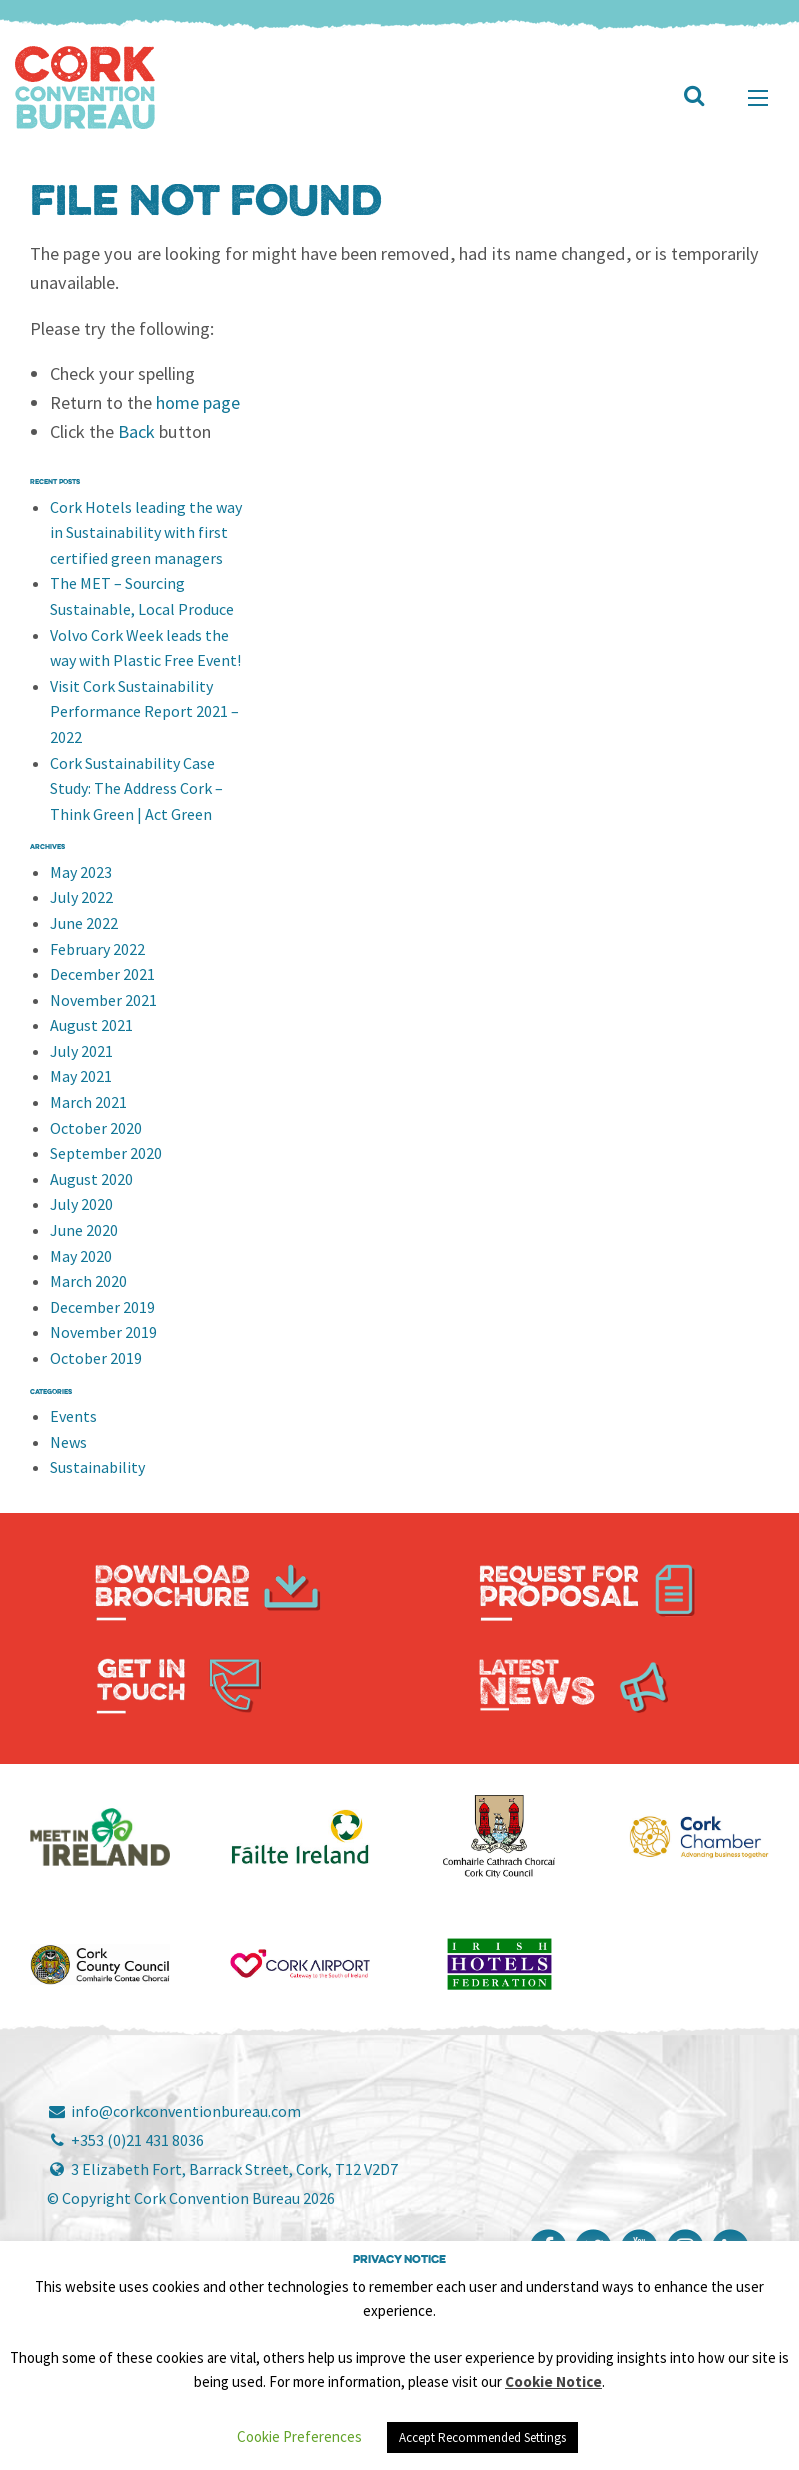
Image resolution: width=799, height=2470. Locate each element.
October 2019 (96, 1358)
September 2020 (106, 1153)
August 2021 (91, 1025)
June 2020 (84, 1230)
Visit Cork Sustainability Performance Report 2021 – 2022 (144, 711)
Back (136, 431)
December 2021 (102, 974)
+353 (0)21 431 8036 (125, 2140)
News (68, 1442)
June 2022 (84, 923)
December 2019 (102, 1307)
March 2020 (88, 1281)
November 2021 (103, 1000)
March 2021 (88, 1102)
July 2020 (81, 1204)
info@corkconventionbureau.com (174, 2111)
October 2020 (96, 1128)
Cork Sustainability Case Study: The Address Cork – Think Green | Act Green (136, 788)
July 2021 (81, 1051)
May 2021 (81, 1076)
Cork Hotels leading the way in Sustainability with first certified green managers (146, 532)
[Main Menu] (758, 98)
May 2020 (81, 1256)
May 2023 (81, 872)
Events (73, 1416)
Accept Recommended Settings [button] (482, 2437)
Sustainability (97, 1467)
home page (198, 402)
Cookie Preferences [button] (299, 2436)
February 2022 (97, 949)
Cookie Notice (553, 2381)
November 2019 (103, 1332)
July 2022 (81, 897)
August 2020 (91, 1179)
